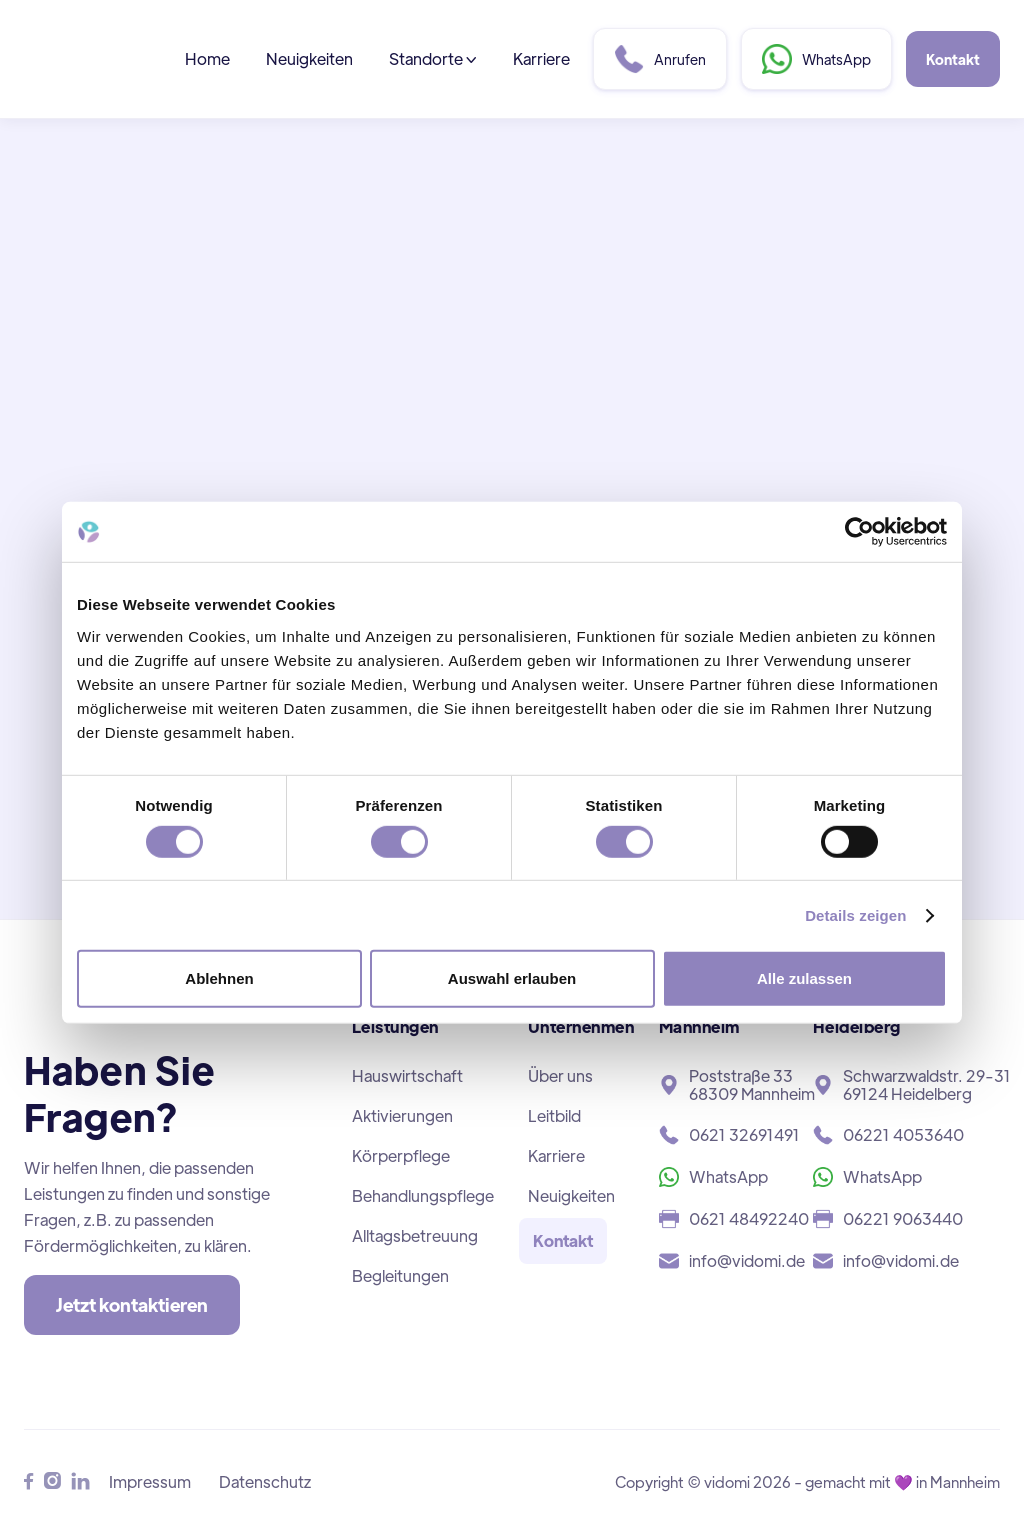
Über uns (560, 1075)
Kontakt (953, 59)
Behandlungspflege (423, 1195)
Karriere (541, 58)
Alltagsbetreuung (415, 1235)
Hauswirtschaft (407, 1075)
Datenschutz (265, 1481)
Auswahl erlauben (512, 978)
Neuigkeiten (309, 58)
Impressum (150, 1481)
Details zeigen (855, 915)
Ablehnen (219, 978)
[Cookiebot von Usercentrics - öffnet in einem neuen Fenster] (859, 532)
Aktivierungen (402, 1115)
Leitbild (554, 1115)
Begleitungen (400, 1275)
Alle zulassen (804, 978)
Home (207, 58)
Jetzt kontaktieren (132, 1304)
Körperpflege (401, 1155)
